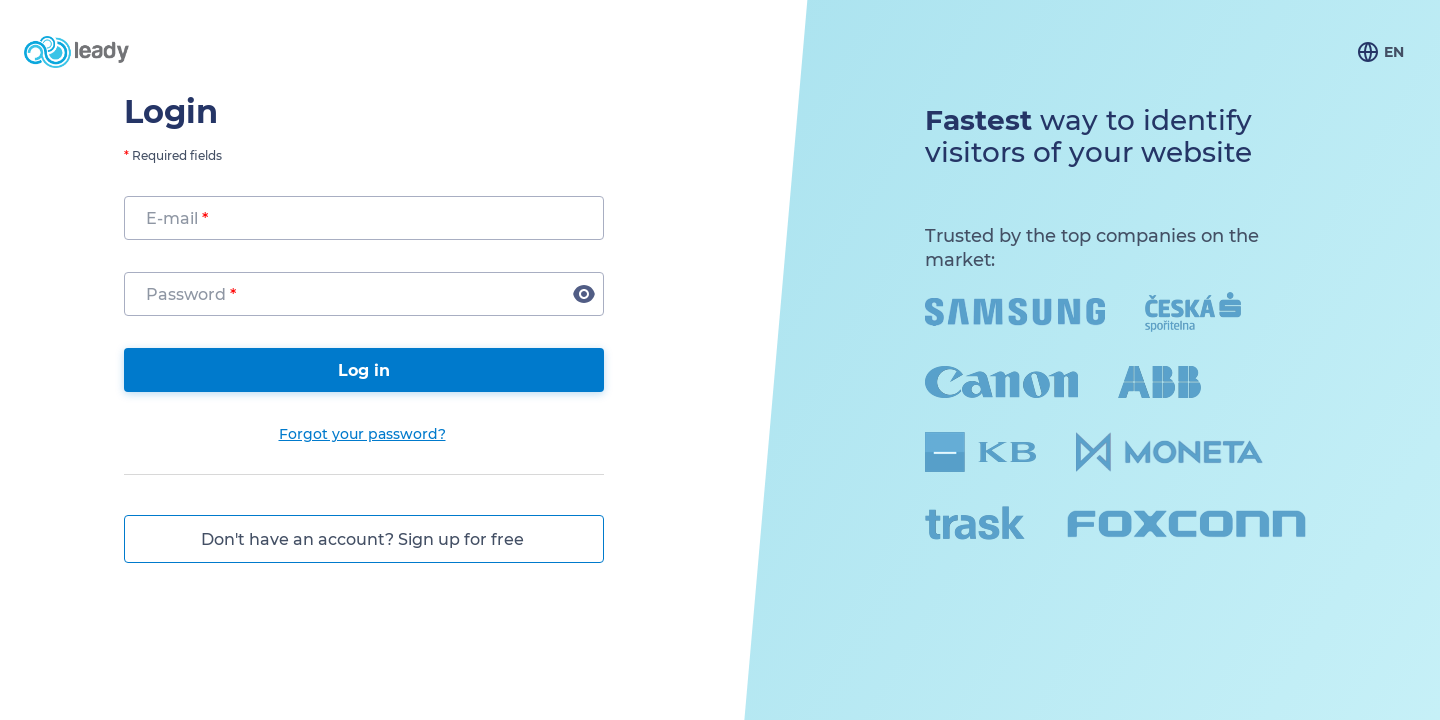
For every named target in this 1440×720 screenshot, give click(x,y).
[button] (584, 294)
